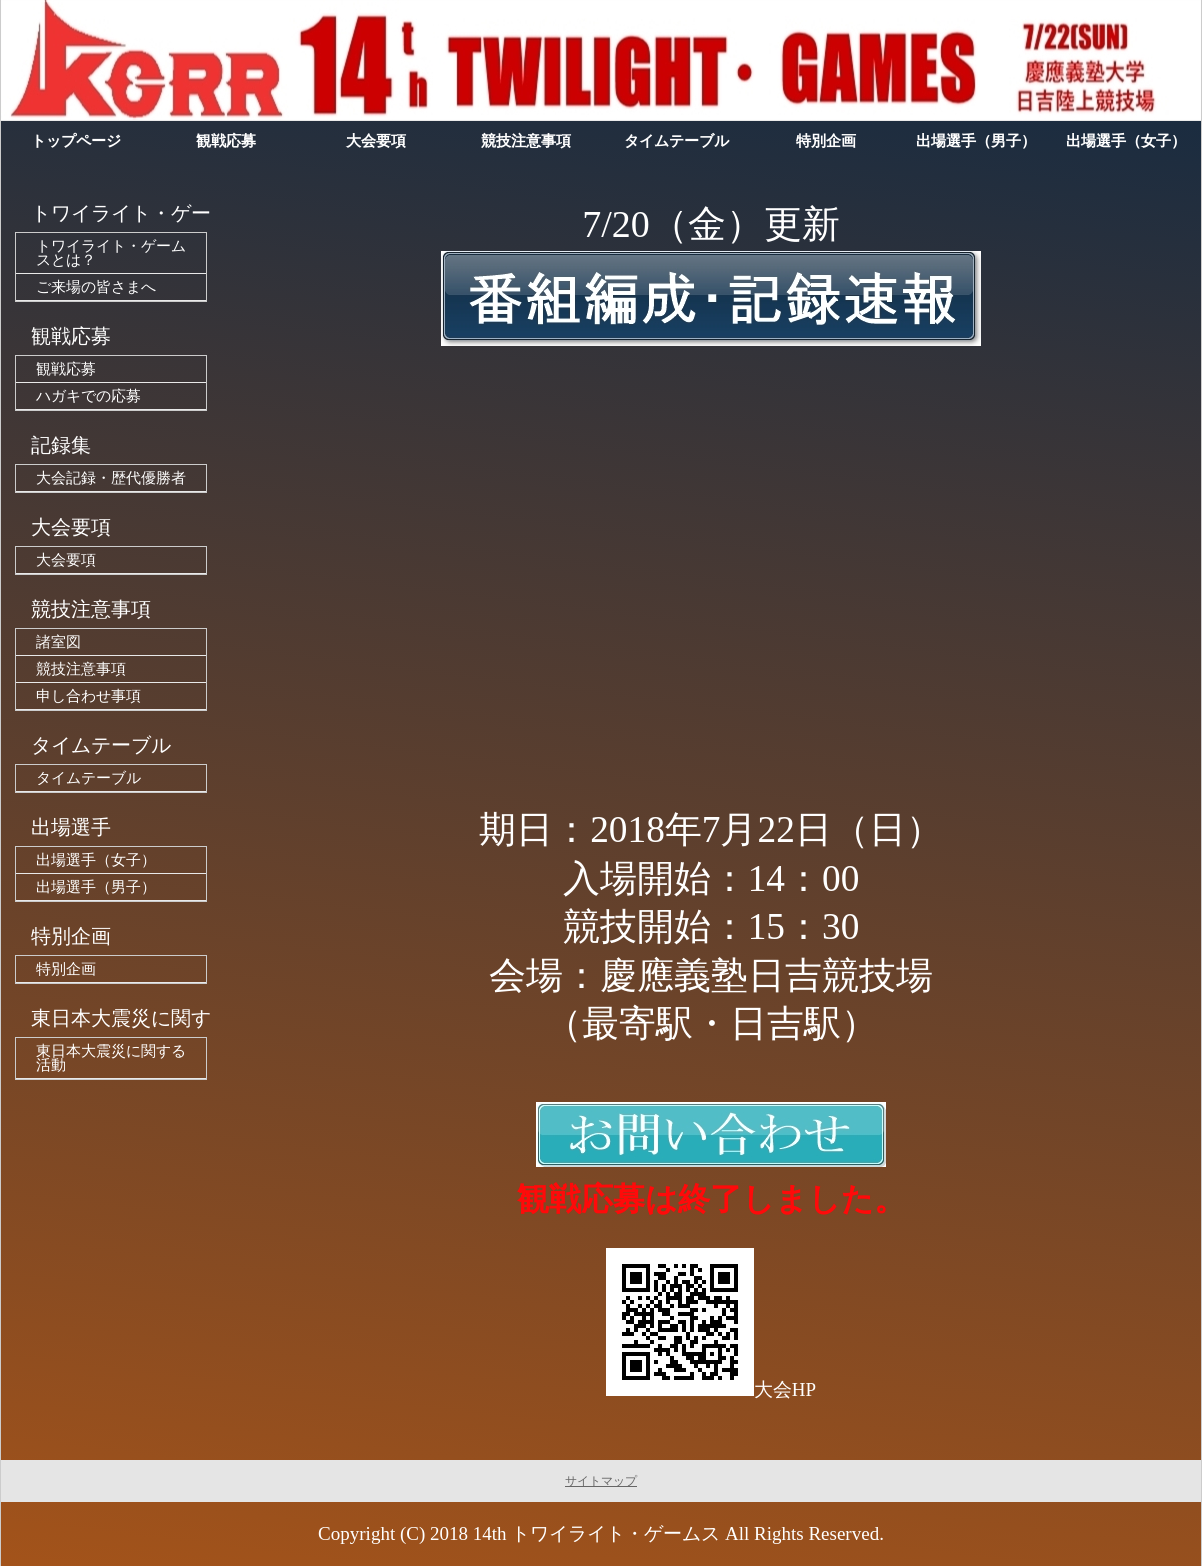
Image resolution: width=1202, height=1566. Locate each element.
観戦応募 (66, 369)
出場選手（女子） (96, 860)
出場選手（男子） (96, 887)
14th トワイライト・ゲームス (597, 1533)
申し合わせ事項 (88, 696)
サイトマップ (601, 1481)
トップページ (76, 141)
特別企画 (66, 969)
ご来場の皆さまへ (96, 287)
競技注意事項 (81, 669)
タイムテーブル (88, 778)
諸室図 (58, 642)
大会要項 (66, 560)
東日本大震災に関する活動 (111, 1058)
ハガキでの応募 (88, 396)
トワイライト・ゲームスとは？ (111, 253)
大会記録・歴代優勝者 (111, 478)
